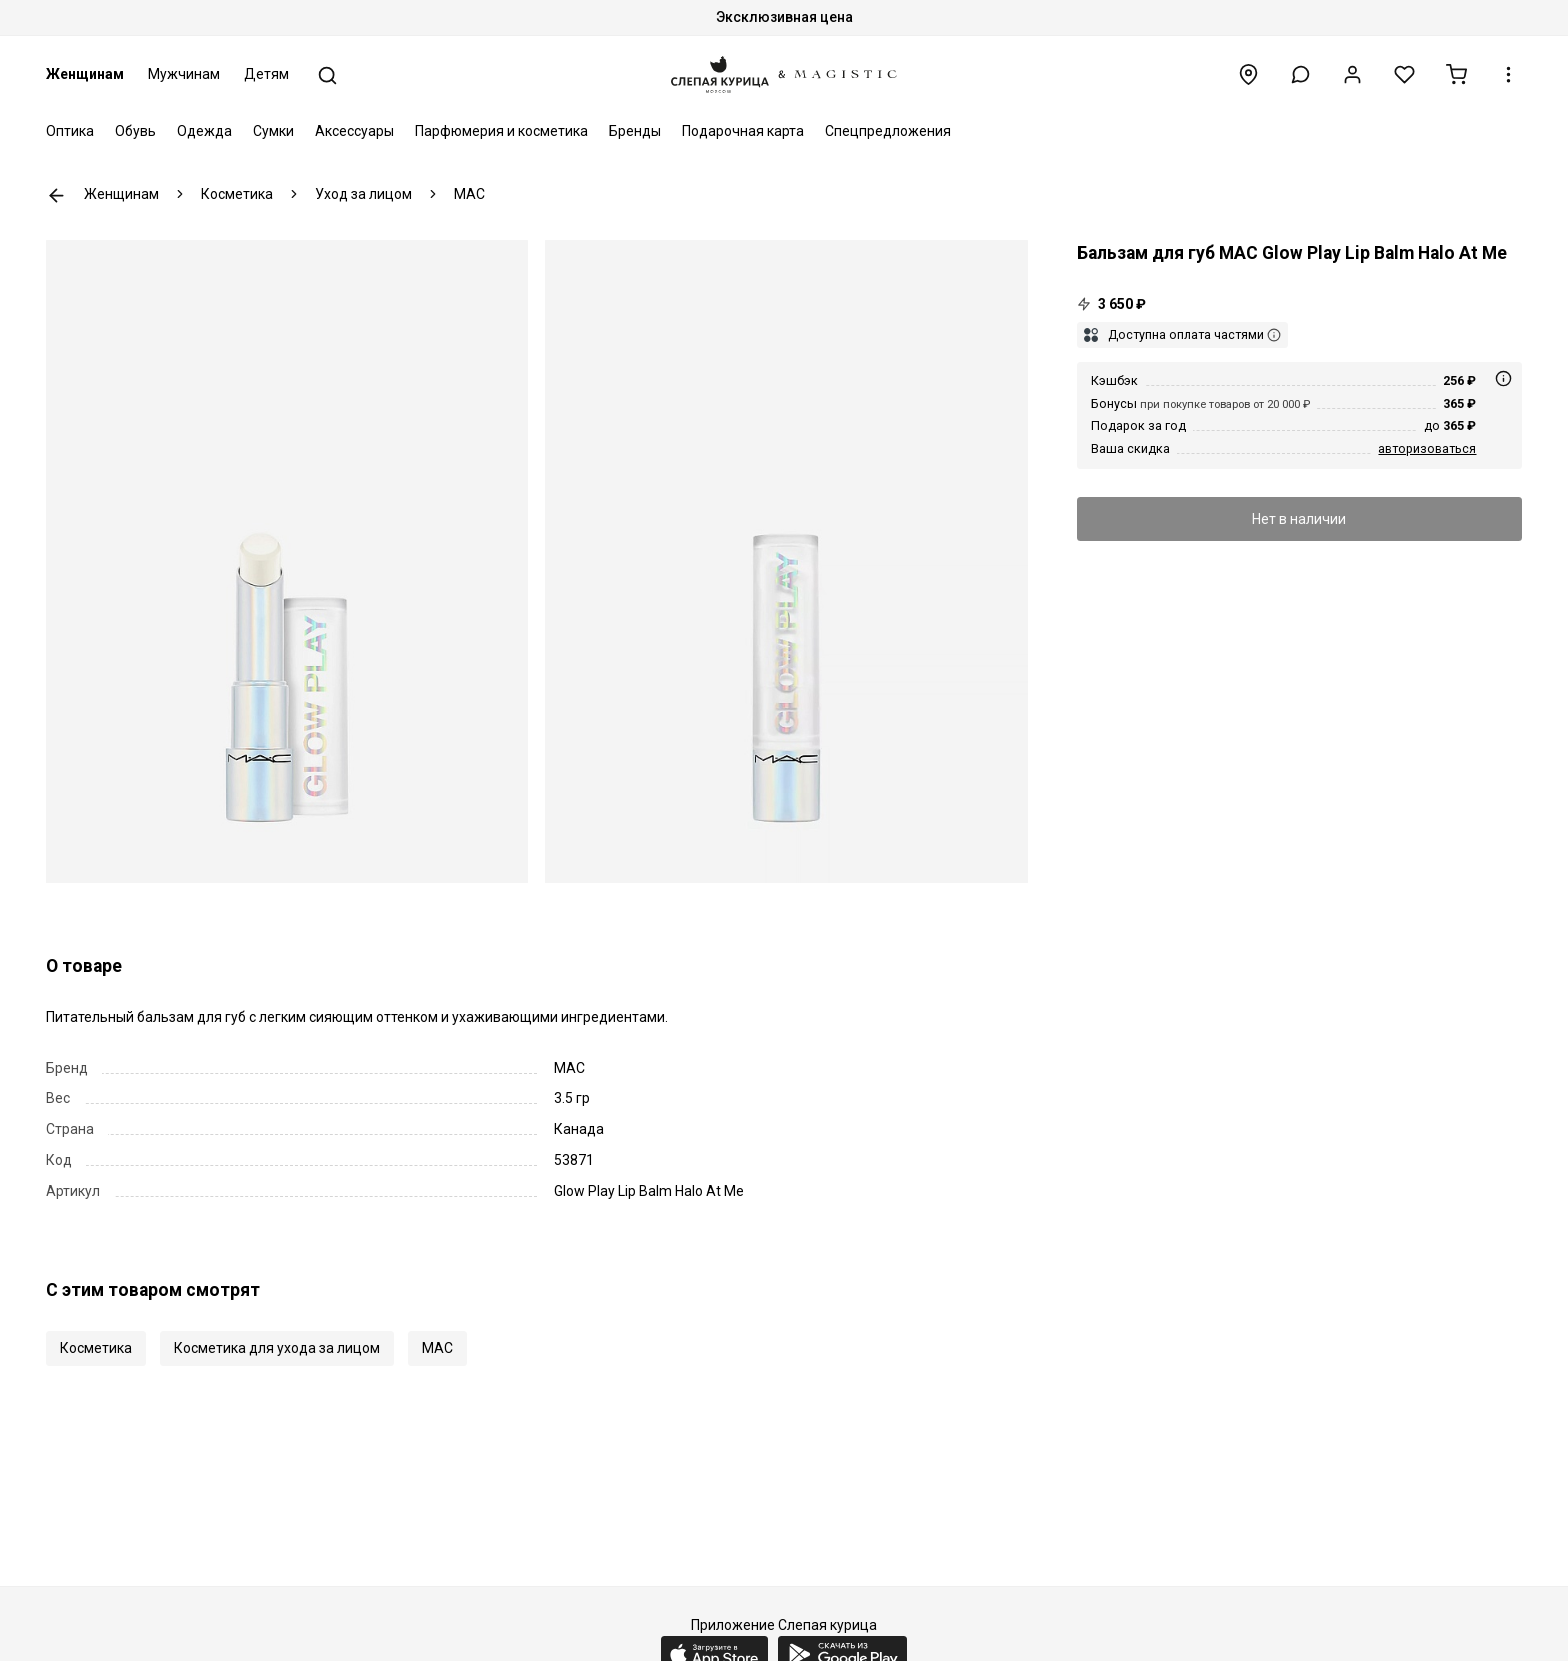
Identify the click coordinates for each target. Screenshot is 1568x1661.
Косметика (96, 1348)
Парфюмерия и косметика (501, 131)
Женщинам (85, 74)
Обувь (135, 131)
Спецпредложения (888, 131)
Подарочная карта (743, 131)
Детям (266, 74)
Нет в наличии (1299, 519)
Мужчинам (184, 74)
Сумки (273, 131)
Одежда (204, 131)
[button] (1300, 74)
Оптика (70, 131)
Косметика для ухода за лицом (277, 1348)
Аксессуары (354, 131)
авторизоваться (1427, 448)
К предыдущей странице (56, 195)
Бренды (635, 131)
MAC (437, 1348)
